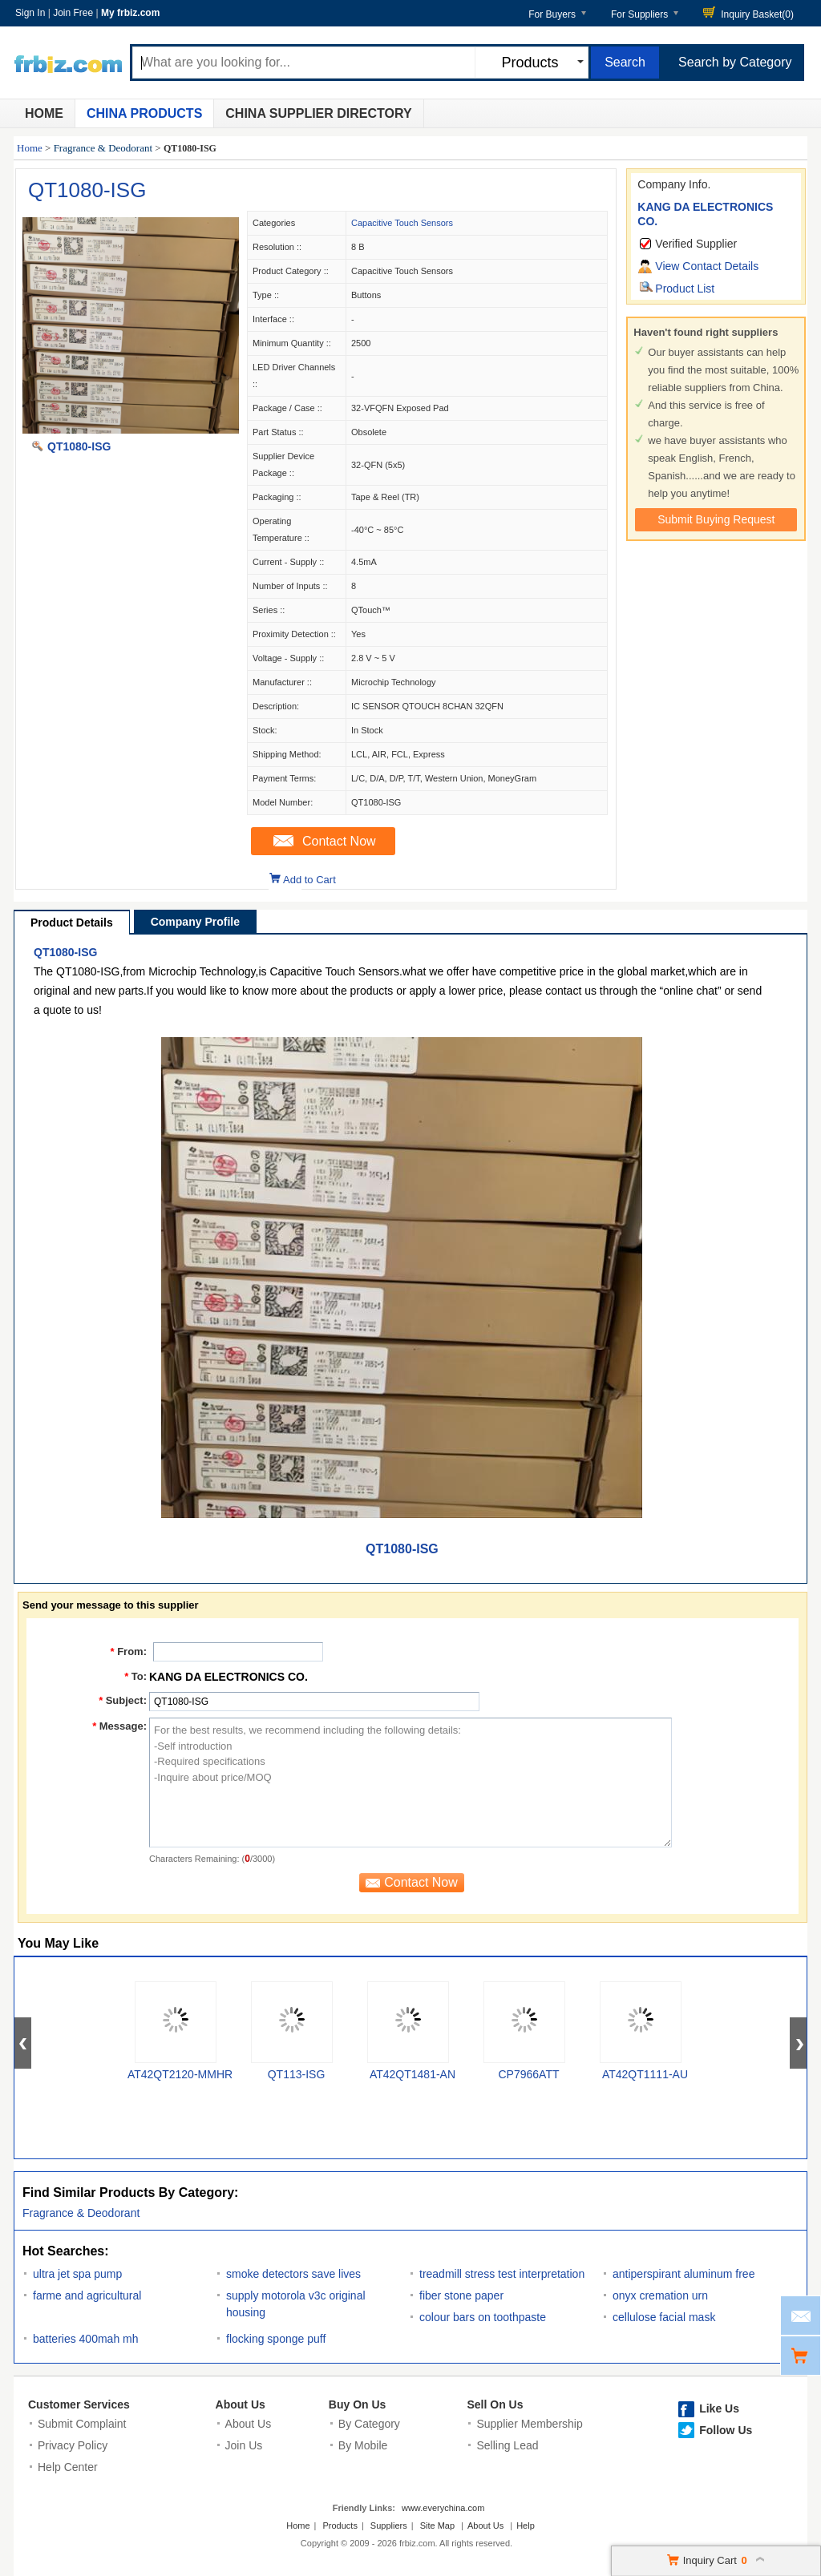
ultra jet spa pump (77, 2273)
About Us (240, 2404)
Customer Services (79, 2404)
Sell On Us (495, 2404)
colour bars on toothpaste (482, 2317)
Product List (684, 288)
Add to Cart (309, 880)
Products (340, 2525)
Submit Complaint (82, 2423)
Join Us (244, 2445)
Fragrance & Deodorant (103, 148)
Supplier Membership (529, 2423)
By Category (369, 2423)
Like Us (719, 2408)
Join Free (73, 12)
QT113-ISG (297, 2074)
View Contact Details (706, 266)
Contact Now (339, 841)
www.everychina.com (443, 2508)
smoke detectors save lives (293, 2273)
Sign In (30, 12)
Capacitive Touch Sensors (402, 223)
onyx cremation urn (660, 2295)
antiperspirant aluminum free (683, 2273)
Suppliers (388, 2525)
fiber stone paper (461, 2295)
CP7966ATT (529, 2074)
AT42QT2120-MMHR (180, 2074)
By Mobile (362, 2445)
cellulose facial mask (664, 2317)
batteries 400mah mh (86, 2338)
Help (525, 2525)
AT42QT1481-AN (412, 2074)
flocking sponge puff (276, 2338)
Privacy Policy (72, 2445)
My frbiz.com (130, 12)
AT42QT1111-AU (645, 2074)
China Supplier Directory (318, 113)
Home (44, 113)
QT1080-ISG (87, 190)
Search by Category (734, 62)
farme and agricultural (87, 2295)
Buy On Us (357, 2404)
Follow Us (725, 2430)
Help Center (68, 2467)
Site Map (437, 2525)
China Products (144, 113)
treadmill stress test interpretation (501, 2273)
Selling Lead (507, 2445)
